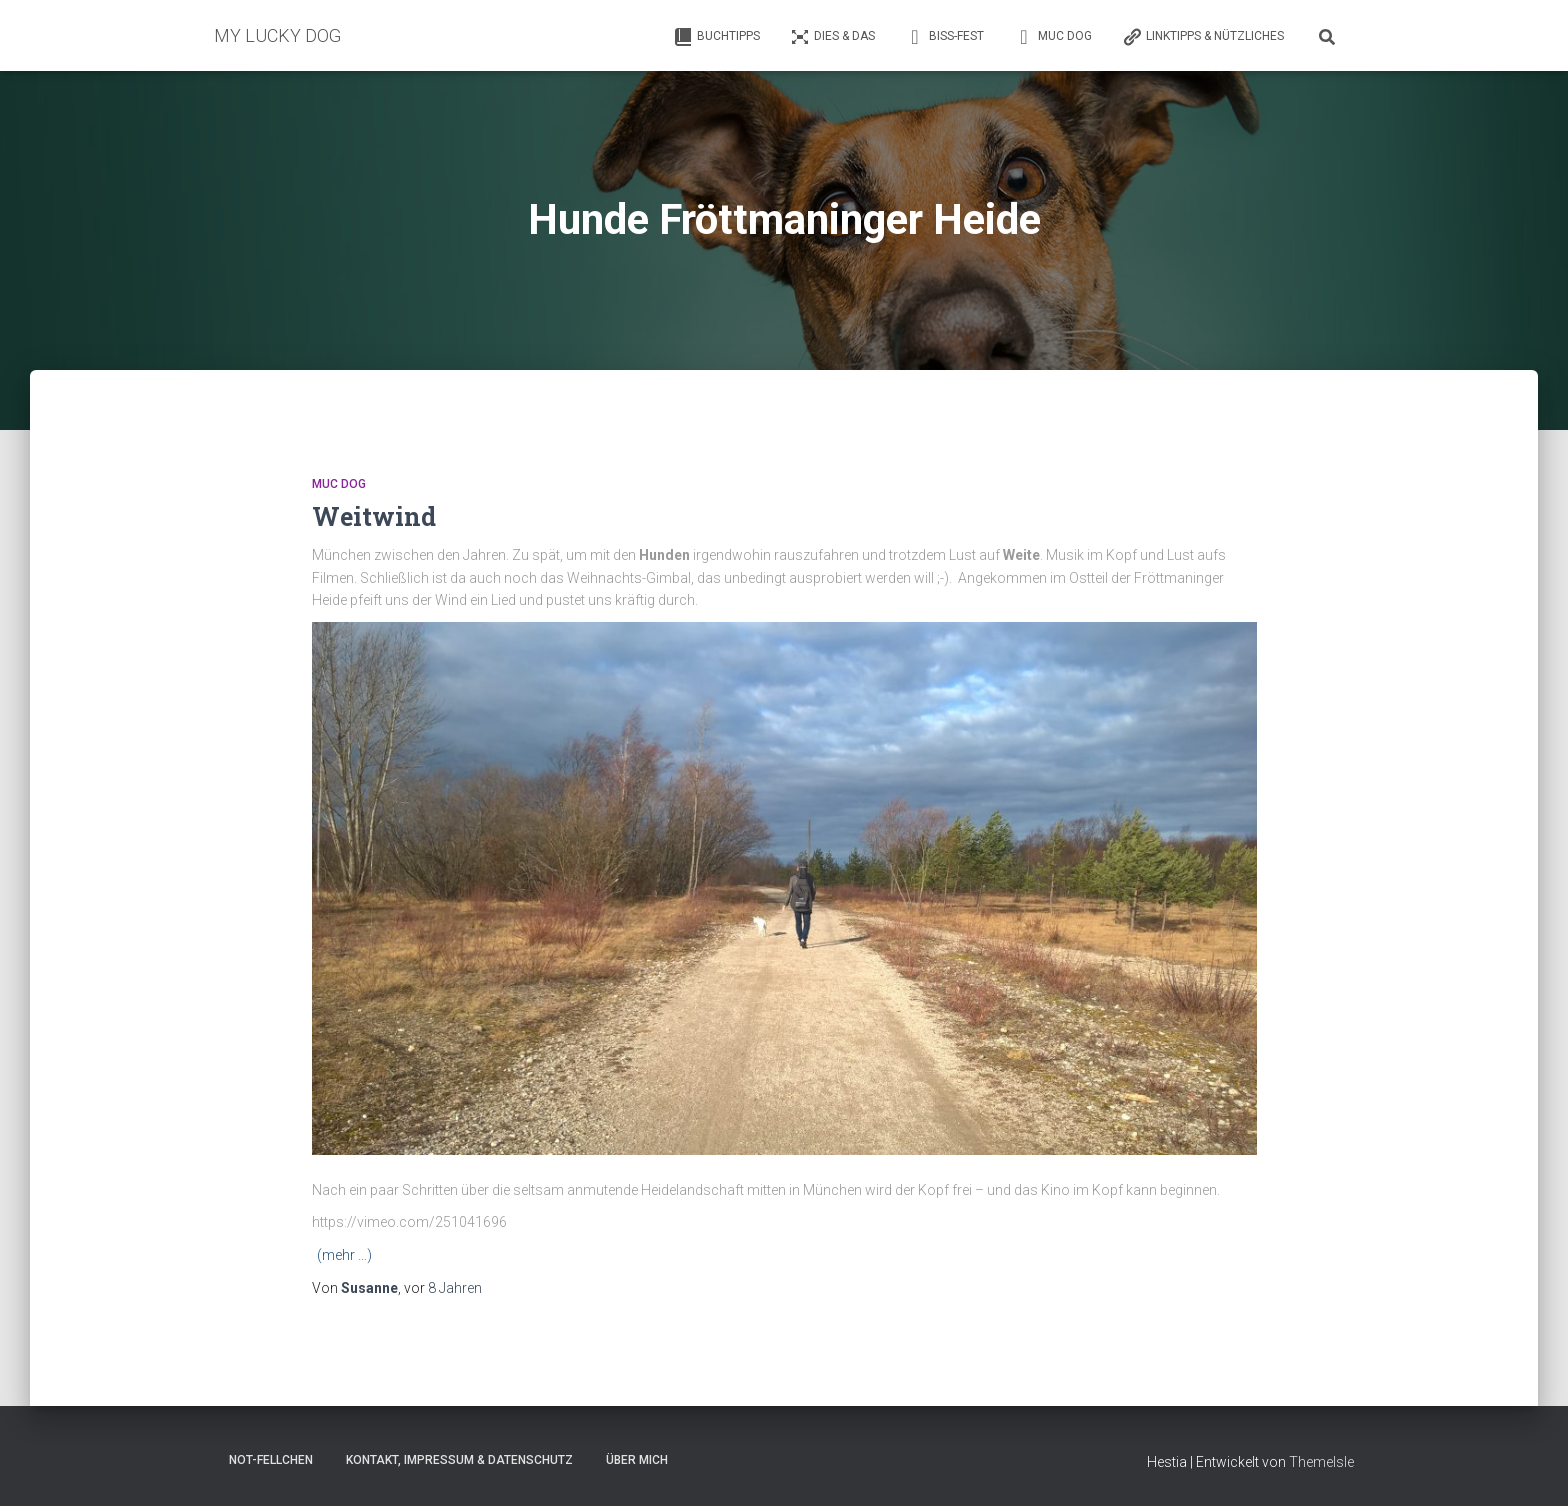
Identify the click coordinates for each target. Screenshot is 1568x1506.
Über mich (637, 1460)
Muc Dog (1053, 37)
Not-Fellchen (271, 1460)
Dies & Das (832, 37)
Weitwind (374, 516)
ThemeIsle (1321, 1462)
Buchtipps (716, 37)
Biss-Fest (944, 37)
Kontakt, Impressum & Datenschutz (459, 1460)
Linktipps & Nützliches (1203, 37)
